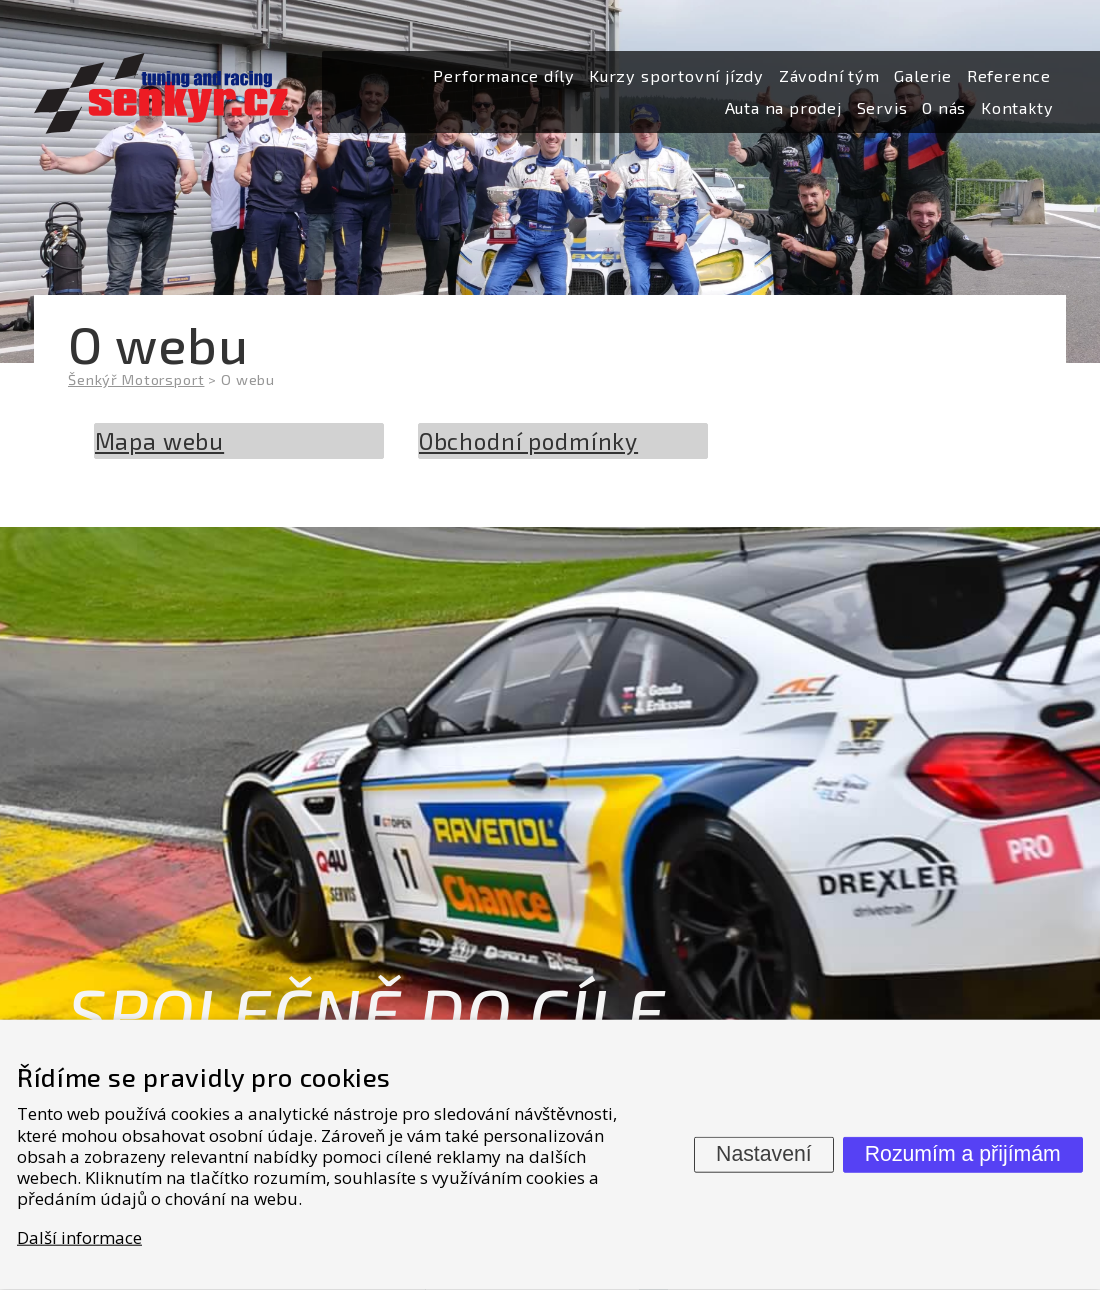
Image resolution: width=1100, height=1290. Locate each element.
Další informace (79, 1236)
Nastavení (764, 1154)
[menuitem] (503, 76)
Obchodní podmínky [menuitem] (528, 441)
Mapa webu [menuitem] (160, 441)
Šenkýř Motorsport (136, 379)
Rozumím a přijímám (963, 1154)
